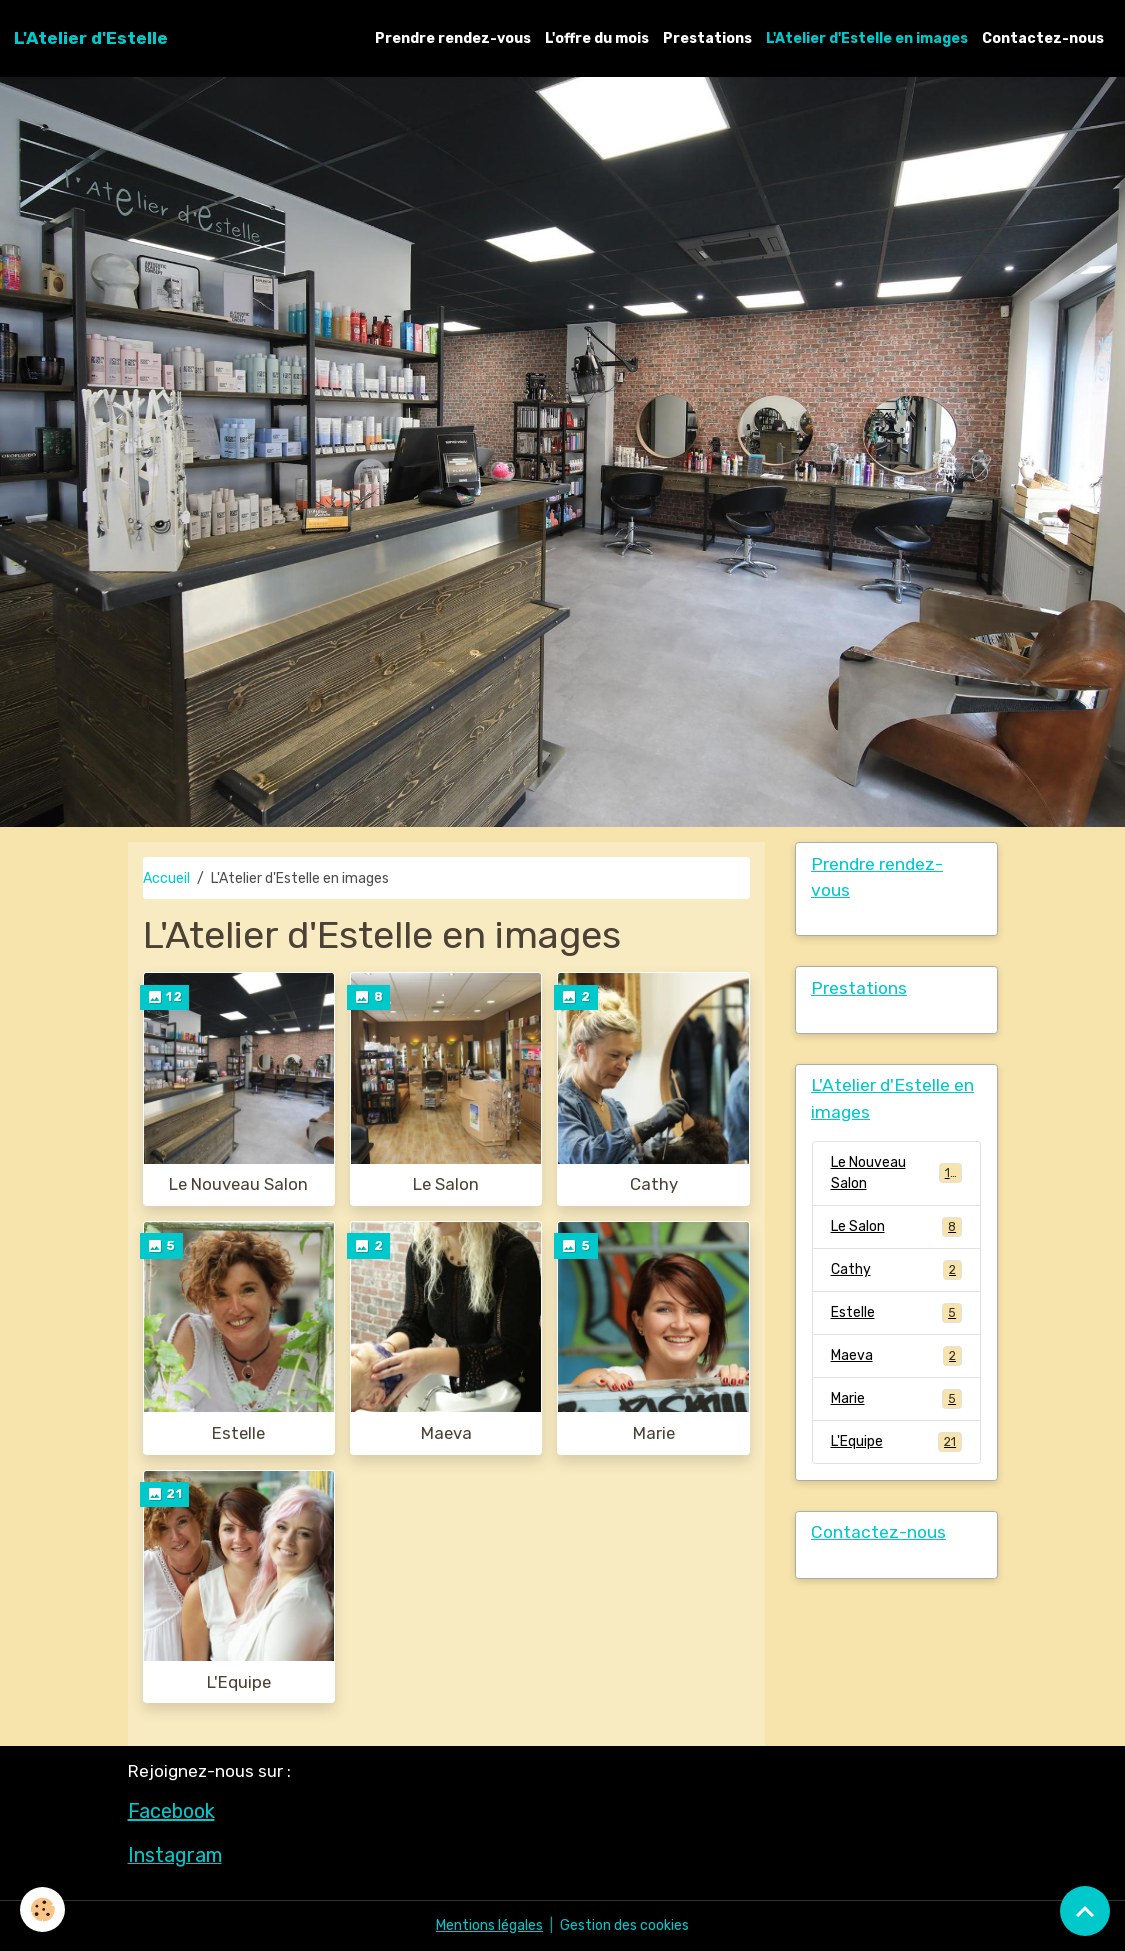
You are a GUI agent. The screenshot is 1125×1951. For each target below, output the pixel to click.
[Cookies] (42, 1909)
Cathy (654, 1184)
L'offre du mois (597, 38)
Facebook (171, 1811)
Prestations (707, 38)
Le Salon (446, 1184)
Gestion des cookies (624, 1925)
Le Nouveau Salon (238, 1184)
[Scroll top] (1085, 1911)
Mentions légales (489, 1925)
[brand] (91, 38)
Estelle (238, 1433)
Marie (654, 1433)
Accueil (166, 878)
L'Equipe (239, 1682)
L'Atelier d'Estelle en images (867, 38)
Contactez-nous (1043, 38)
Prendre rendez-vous (453, 38)
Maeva (446, 1433)
